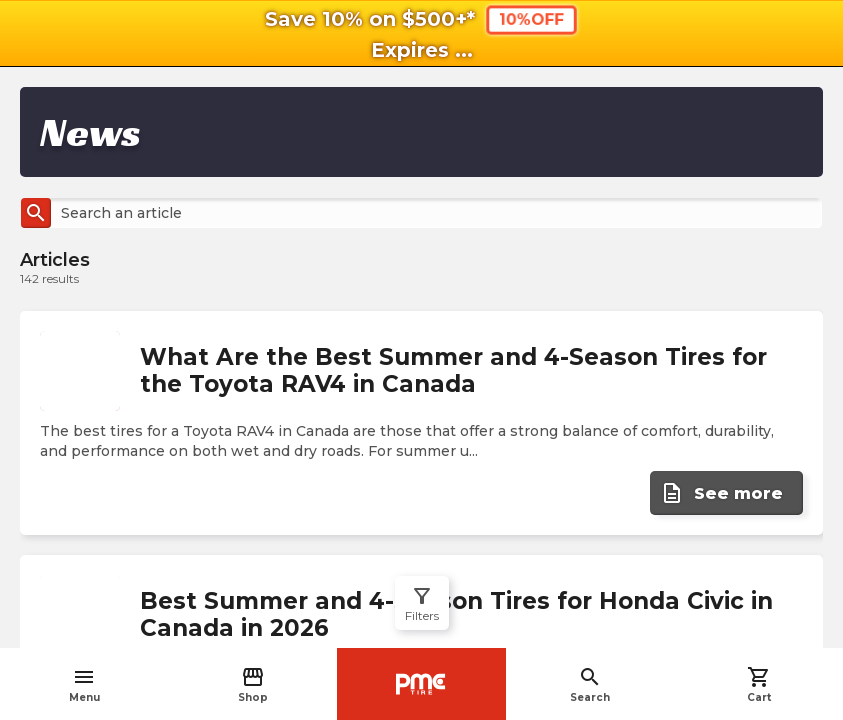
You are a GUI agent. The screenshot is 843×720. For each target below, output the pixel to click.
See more (721, 493)
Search (590, 684)
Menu (84, 684)
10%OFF (531, 19)
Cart (759, 684)
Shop (253, 684)
